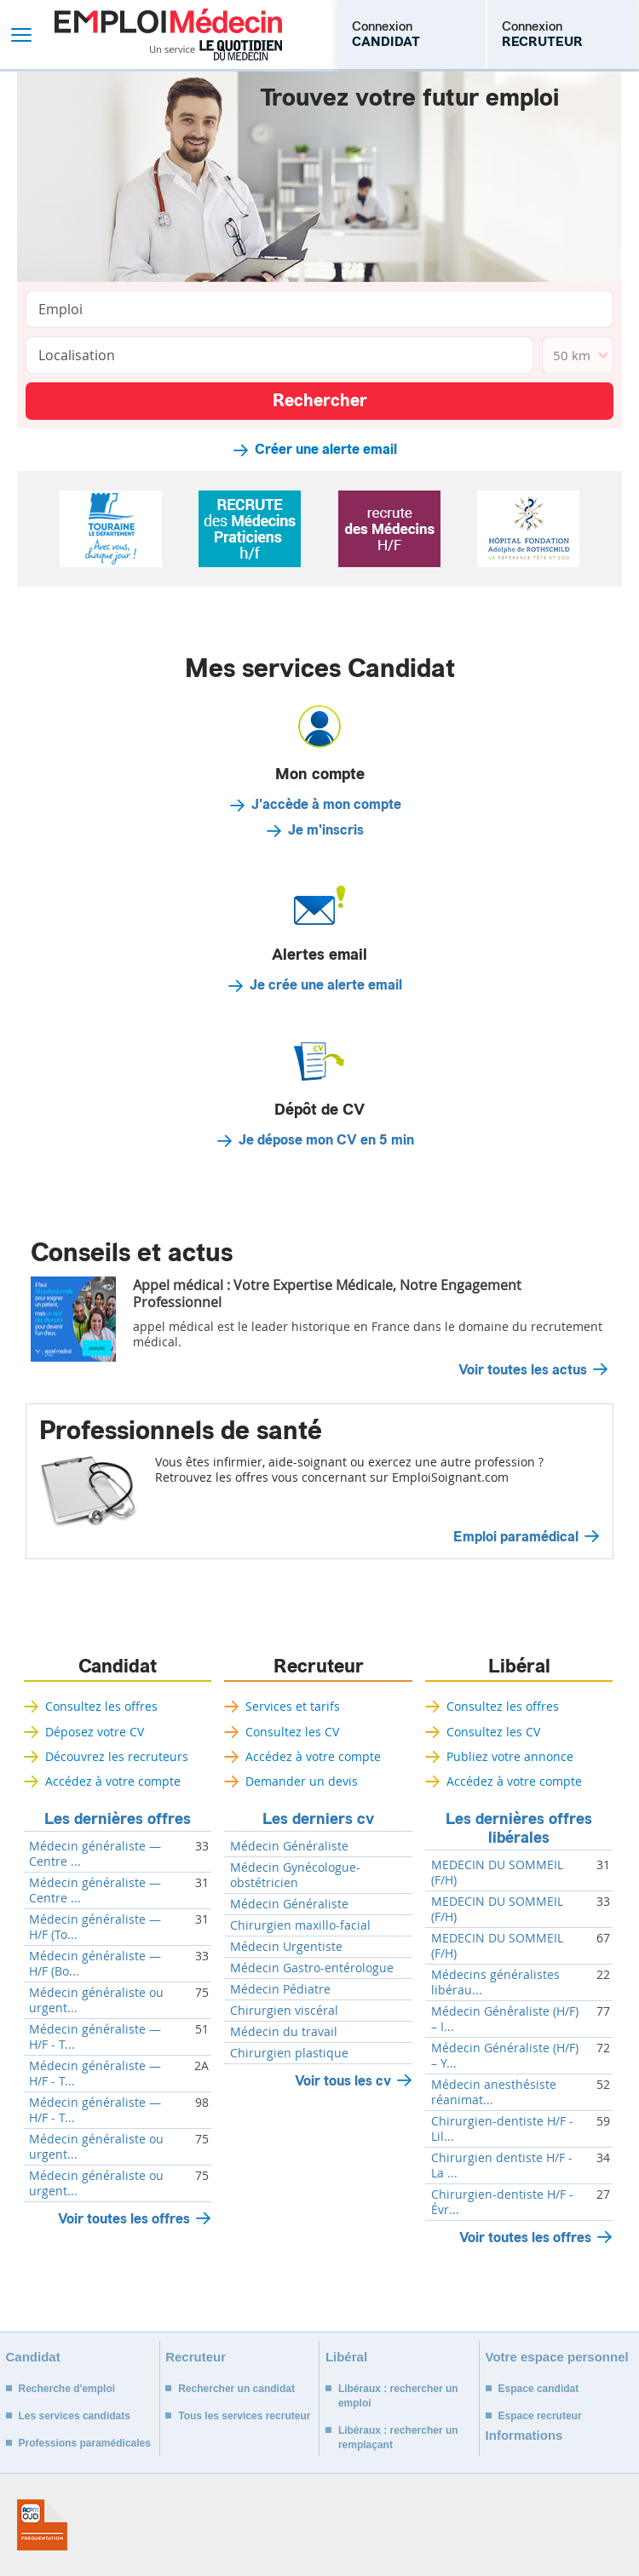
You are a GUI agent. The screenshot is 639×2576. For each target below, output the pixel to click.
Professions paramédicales (85, 2443)
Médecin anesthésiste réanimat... (493, 2092)
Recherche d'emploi (67, 2389)
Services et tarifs (292, 1706)
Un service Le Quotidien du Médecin (216, 50)
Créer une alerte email (326, 449)
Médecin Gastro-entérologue (312, 1968)
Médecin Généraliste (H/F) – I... (505, 2019)
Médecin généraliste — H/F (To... (95, 1927)
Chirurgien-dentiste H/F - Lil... (502, 2129)
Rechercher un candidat (236, 2389)
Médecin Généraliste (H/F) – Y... (505, 2055)
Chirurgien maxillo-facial (300, 1925)
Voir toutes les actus (522, 1370)
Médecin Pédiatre (280, 1989)
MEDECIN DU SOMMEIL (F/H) (497, 1872)
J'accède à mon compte (326, 804)
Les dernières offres (117, 1819)
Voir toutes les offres (124, 2219)
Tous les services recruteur (244, 2416)
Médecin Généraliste (289, 1846)
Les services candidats (74, 2416)
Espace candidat (538, 2389)
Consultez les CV (292, 1732)
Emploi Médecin (168, 34)
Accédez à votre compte (113, 1781)
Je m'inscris (326, 830)
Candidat (117, 1666)
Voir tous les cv (343, 2081)
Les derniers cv (318, 1819)
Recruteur (318, 1666)
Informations (524, 2435)
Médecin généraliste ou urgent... (96, 2000)
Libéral (519, 1666)
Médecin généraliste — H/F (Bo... (95, 1963)
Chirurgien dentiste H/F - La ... (502, 2165)
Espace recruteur (540, 2416)
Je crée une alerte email (326, 985)
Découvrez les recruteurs (116, 1756)
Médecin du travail (283, 2032)
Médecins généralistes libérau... (495, 1982)
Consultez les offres (101, 1706)
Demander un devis (301, 1781)
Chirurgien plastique (289, 2053)
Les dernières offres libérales (519, 1828)
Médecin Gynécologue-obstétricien (295, 1875)
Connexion (386, 34)
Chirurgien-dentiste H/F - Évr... (502, 2202)
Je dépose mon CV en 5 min (326, 1140)
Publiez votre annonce (509, 1756)
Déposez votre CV (94, 1732)
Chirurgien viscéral (284, 2010)
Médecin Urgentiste (286, 1946)
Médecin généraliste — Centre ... (95, 1854)
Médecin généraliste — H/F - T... (95, 2037)
